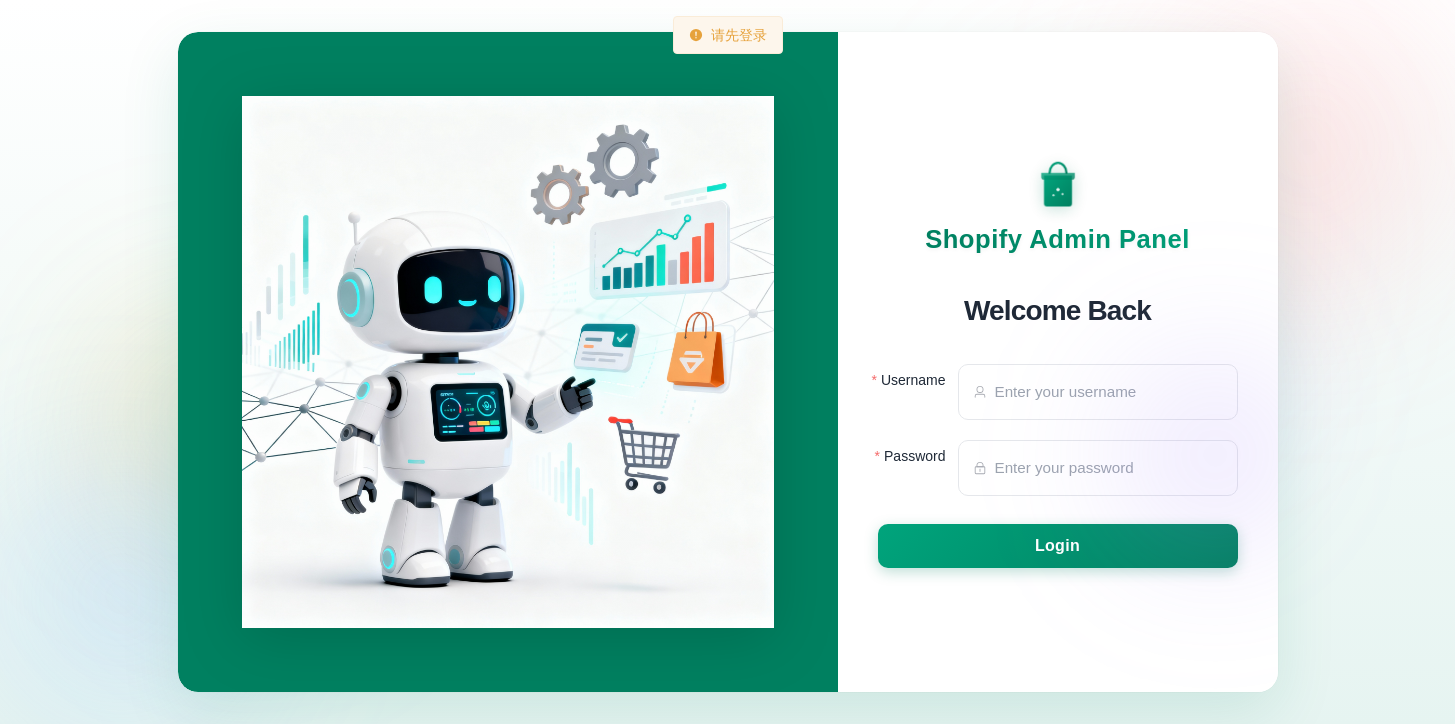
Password (914, 456)
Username (913, 380)
